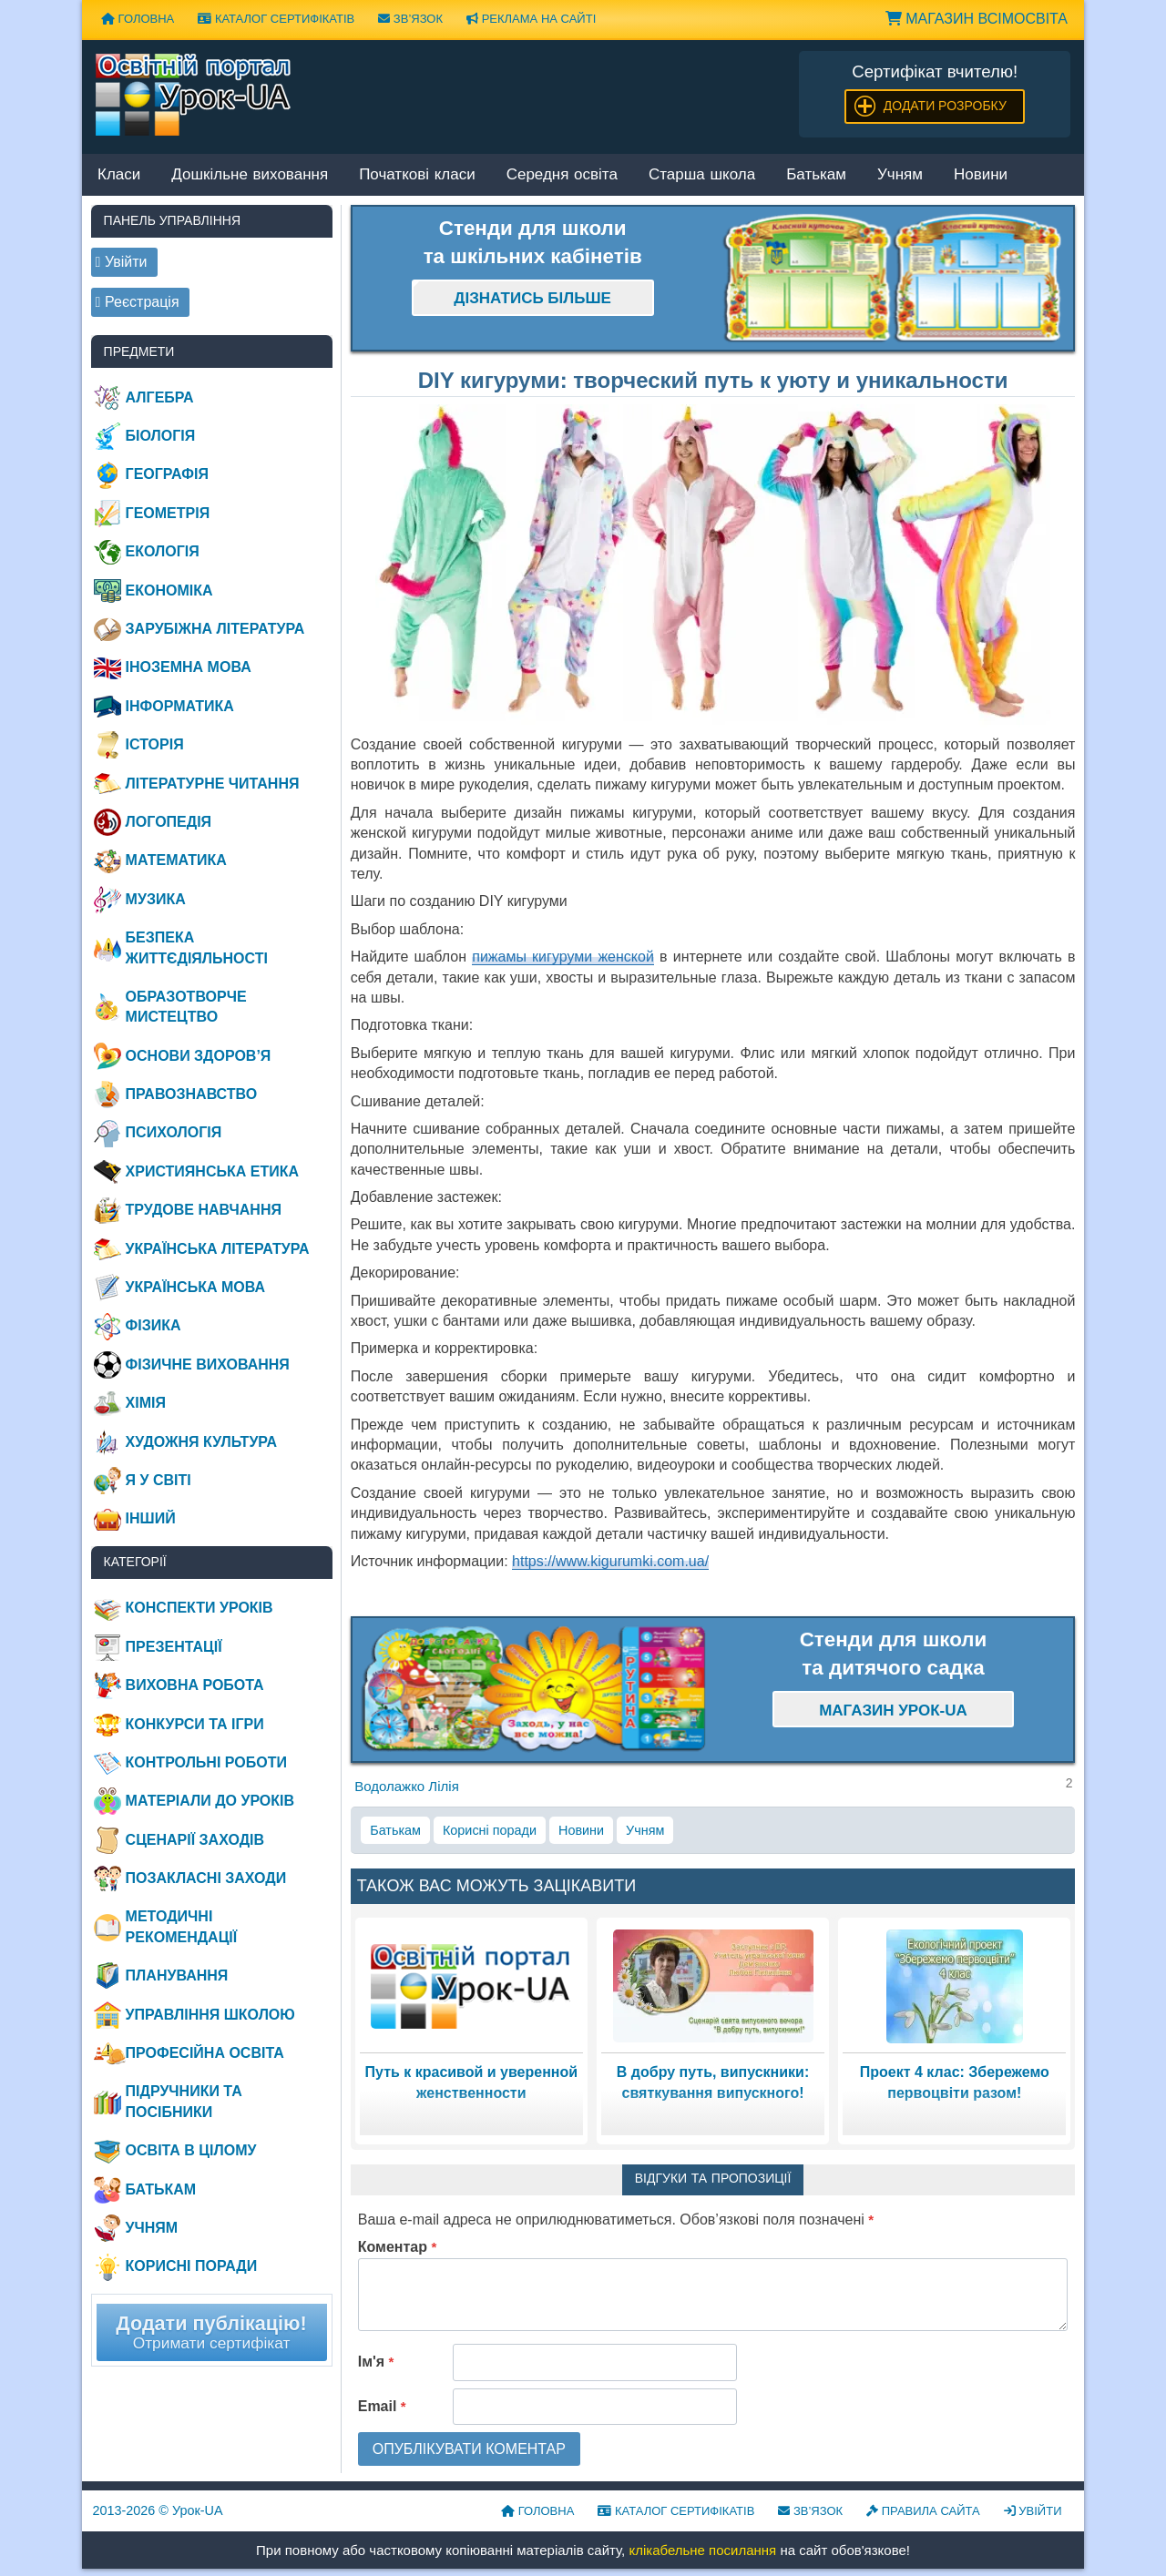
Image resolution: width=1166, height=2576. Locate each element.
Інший (151, 1518)
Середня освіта (562, 175)
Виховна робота (195, 1685)
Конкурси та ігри (195, 1724)
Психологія (174, 1132)
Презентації (174, 1647)
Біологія (161, 435)
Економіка (169, 590)
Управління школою (210, 2014)
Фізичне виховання (208, 1364)
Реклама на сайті (531, 18)
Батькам (816, 175)
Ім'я (376, 2361)
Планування (177, 1975)
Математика (176, 860)
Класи (118, 175)
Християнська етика (212, 1171)
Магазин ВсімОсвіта (976, 18)
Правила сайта (923, 2511)
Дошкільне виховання (249, 175)
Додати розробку (945, 105)
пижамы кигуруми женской (563, 956)
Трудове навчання (203, 1209)
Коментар (397, 2247)
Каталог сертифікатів (276, 18)
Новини (980, 175)
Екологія (162, 551)
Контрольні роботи (206, 1762)
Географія (167, 474)
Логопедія (169, 822)
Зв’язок (410, 18)
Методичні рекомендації (182, 1926)
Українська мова (195, 1287)
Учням (900, 175)
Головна (137, 18)
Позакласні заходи (206, 1878)
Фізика (153, 1325)
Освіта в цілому (191, 2150)
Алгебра (160, 397)
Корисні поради (490, 1830)
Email (382, 2406)
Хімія (146, 1402)
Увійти (1033, 2511)
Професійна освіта (205, 2053)
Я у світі (158, 1480)
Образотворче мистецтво (186, 1006)
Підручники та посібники (184, 2101)
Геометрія (168, 513)
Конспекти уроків (199, 1607)
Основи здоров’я (198, 1056)
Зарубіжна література (215, 628)
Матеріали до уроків (210, 1800)
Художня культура (202, 1442)
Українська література (218, 1249)
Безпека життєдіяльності (197, 947)
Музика (156, 899)
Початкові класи (417, 175)
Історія (155, 744)
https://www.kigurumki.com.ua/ (610, 1561)
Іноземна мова (188, 667)
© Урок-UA (158, 2510)
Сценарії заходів (195, 1840)
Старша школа (702, 175)
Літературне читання (213, 783)
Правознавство (192, 1094)
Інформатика (180, 706)
